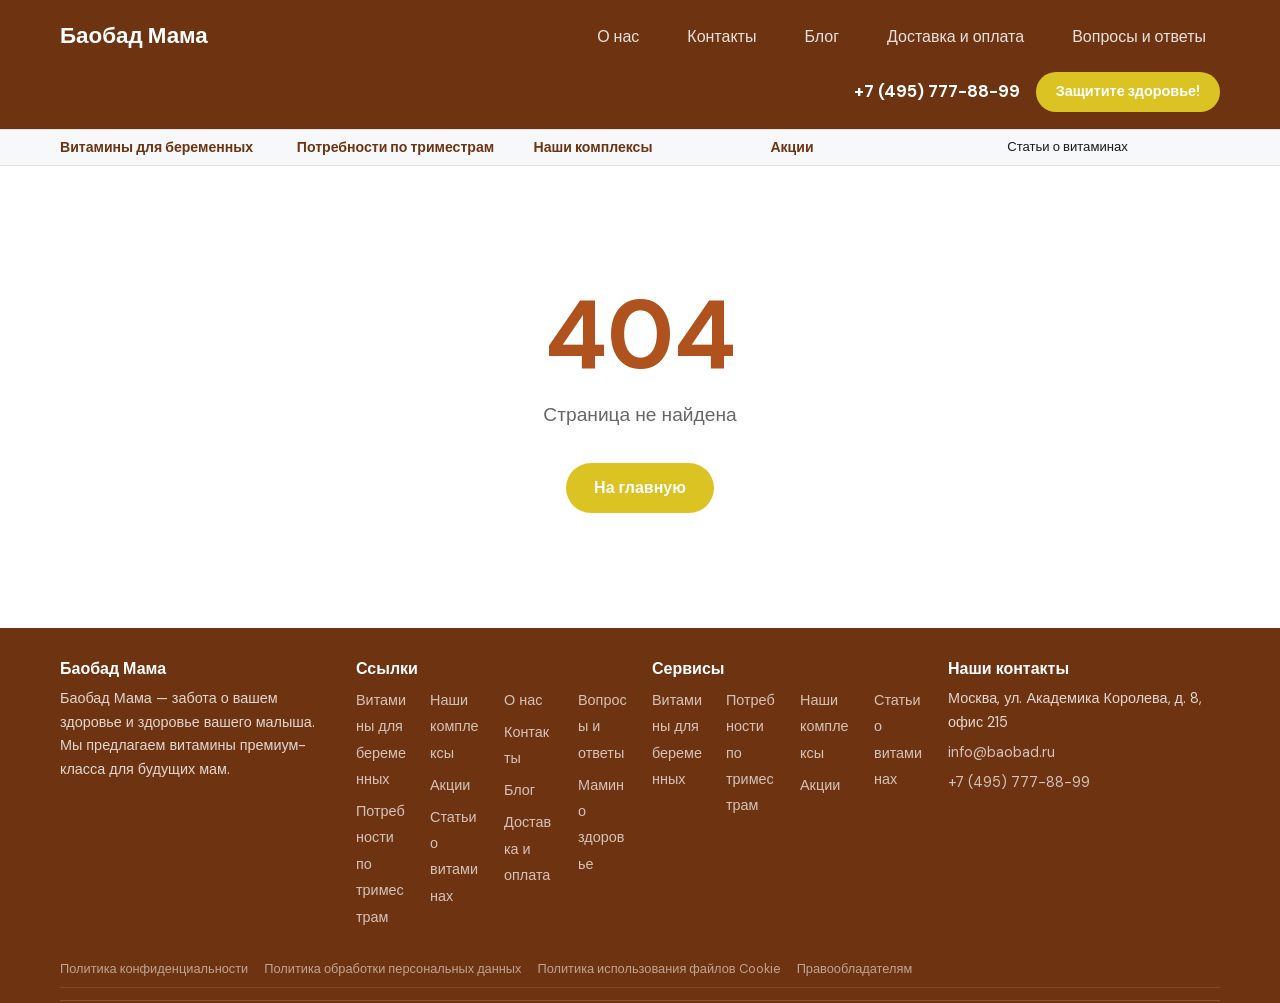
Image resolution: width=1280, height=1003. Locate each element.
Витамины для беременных (156, 147)
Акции (791, 147)
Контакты (721, 36)
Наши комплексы (593, 147)
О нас (618, 36)
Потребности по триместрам (395, 147)
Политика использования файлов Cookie (658, 968)
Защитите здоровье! (1128, 91)
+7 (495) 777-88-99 (937, 91)
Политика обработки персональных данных (392, 968)
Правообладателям (855, 968)
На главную (640, 487)
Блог (821, 36)
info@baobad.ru (1001, 752)
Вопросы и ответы (1139, 36)
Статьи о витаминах (1067, 146)
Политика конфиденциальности (154, 968)
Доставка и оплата (955, 36)
